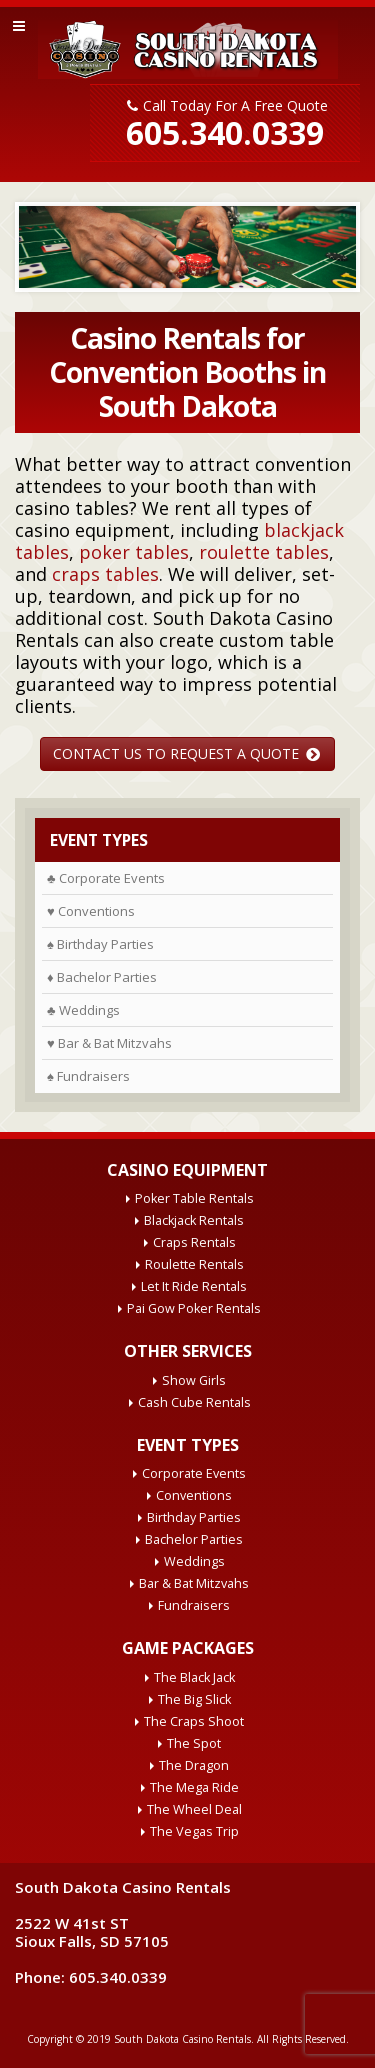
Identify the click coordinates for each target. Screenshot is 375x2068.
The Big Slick (194, 1699)
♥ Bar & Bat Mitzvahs (109, 1043)
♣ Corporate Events (106, 878)
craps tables (105, 574)
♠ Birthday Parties (100, 944)
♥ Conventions (91, 911)
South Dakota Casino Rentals (182, 2039)
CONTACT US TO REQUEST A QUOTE (186, 753)
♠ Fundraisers (88, 1076)
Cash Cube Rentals (194, 1402)
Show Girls (194, 1380)
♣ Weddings (83, 1010)
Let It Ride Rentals (194, 1286)
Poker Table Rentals (194, 1198)
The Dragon (194, 1765)
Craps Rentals (194, 1242)
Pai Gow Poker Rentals (194, 1308)
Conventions (194, 1495)
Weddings (194, 1561)
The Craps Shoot (194, 1721)
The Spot (194, 1743)
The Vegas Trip (194, 1831)
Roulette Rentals (194, 1264)
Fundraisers (194, 1605)
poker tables (134, 552)
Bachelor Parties (194, 1539)
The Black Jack (194, 1677)
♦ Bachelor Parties (102, 977)
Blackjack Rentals (194, 1220)
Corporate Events (194, 1473)
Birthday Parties (194, 1517)
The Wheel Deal (194, 1809)
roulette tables (264, 552)
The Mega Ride (194, 1787)
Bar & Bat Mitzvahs (194, 1583)
